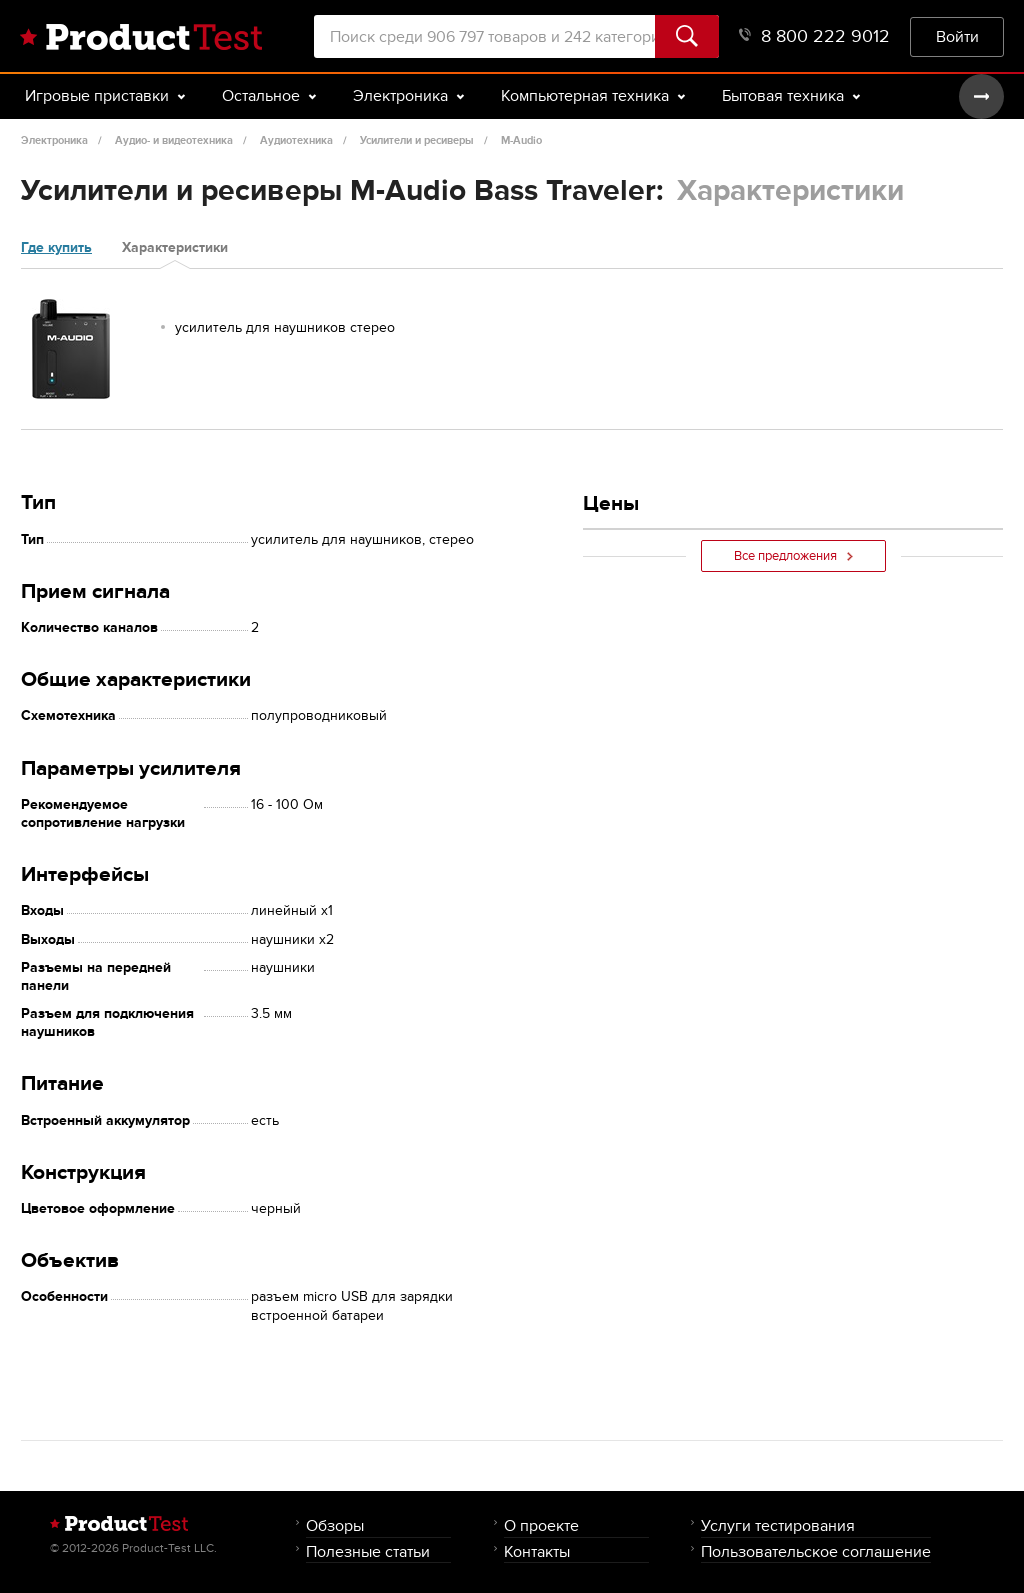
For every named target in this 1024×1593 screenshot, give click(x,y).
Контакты (537, 1551)
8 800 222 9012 (814, 36)
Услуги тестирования (778, 1525)
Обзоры (335, 1525)
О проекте (541, 1525)
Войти (957, 36)
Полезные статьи (368, 1551)
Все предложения (793, 556)
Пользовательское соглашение (816, 1551)
